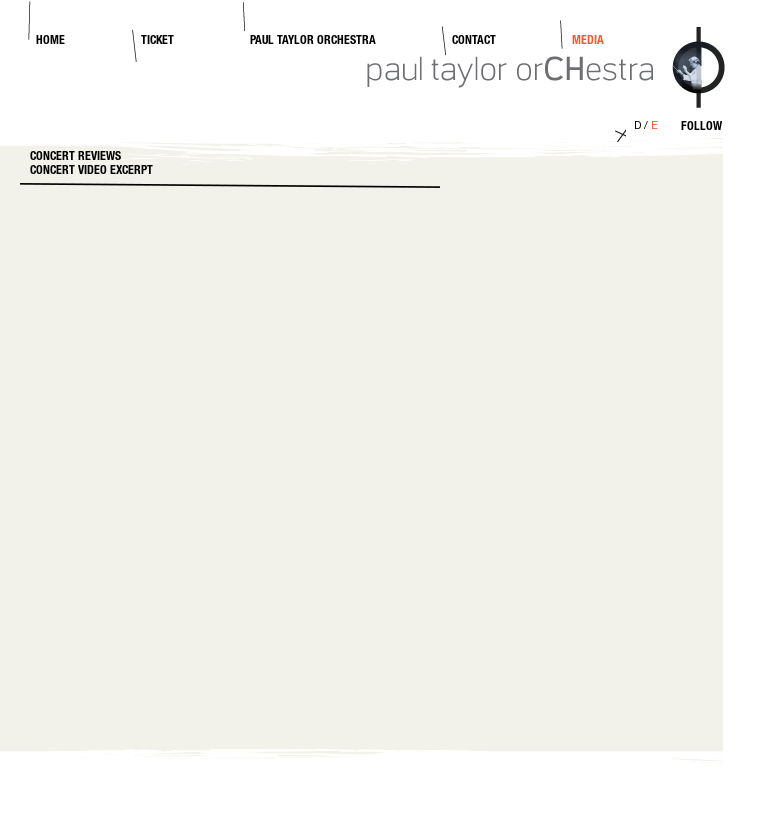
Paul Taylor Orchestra (313, 41)
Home (50, 41)
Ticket (157, 41)
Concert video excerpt (91, 171)
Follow (701, 127)
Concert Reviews (75, 157)
